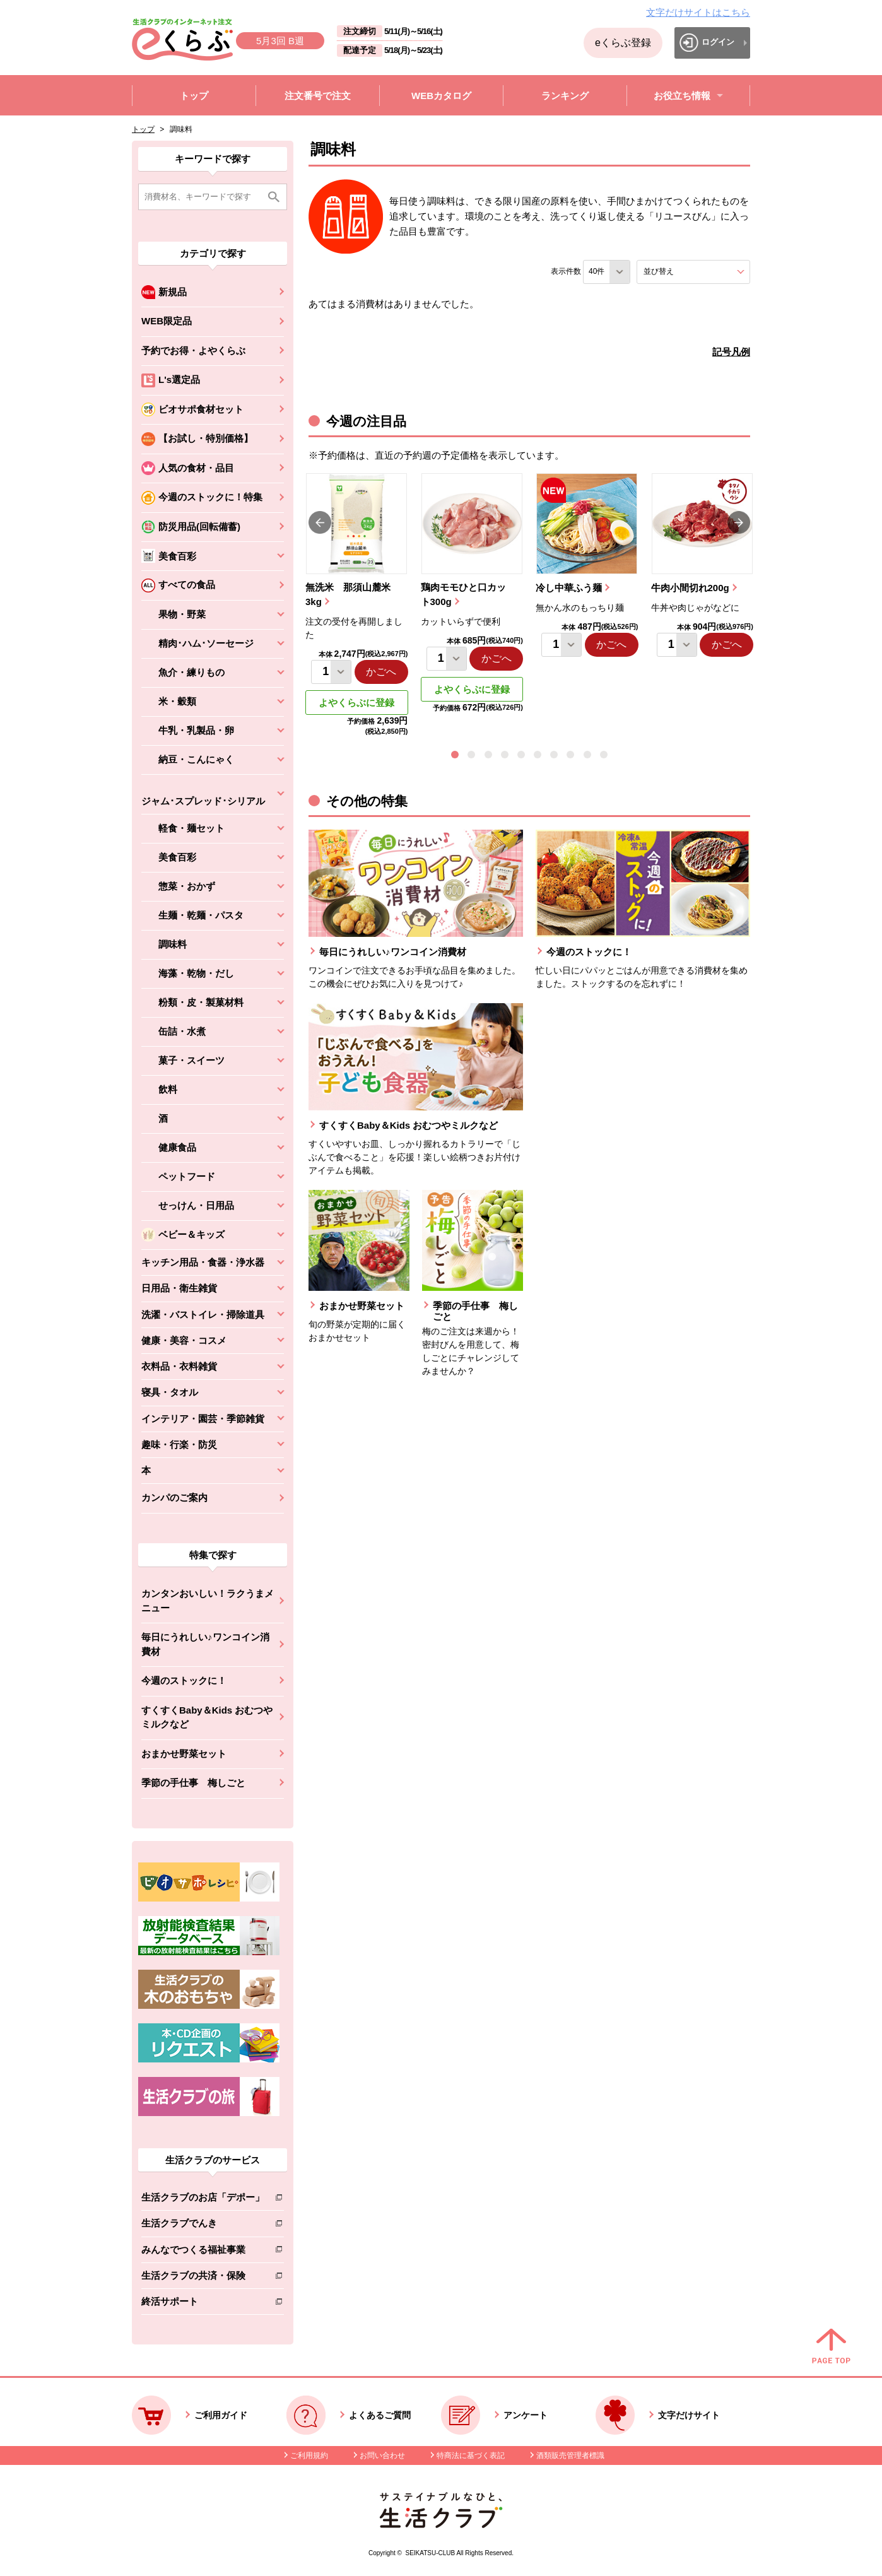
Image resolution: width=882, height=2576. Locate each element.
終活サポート (202, 2304)
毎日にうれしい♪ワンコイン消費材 (205, 1644)
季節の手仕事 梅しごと (193, 1782)
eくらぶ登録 (623, 42)
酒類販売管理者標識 (570, 2455)
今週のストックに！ (183, 1680)
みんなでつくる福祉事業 (202, 2252)
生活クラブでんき (202, 2225)
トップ (143, 129)
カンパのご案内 (174, 1497)
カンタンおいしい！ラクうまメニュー (207, 1600)
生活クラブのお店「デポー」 (202, 2200)
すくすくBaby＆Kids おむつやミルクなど (207, 1717)
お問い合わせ (382, 2455)
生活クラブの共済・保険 (202, 2278)
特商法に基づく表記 (471, 2455)
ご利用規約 (309, 2455)
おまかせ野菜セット (183, 1753)
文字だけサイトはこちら (698, 12)
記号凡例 (731, 351)
